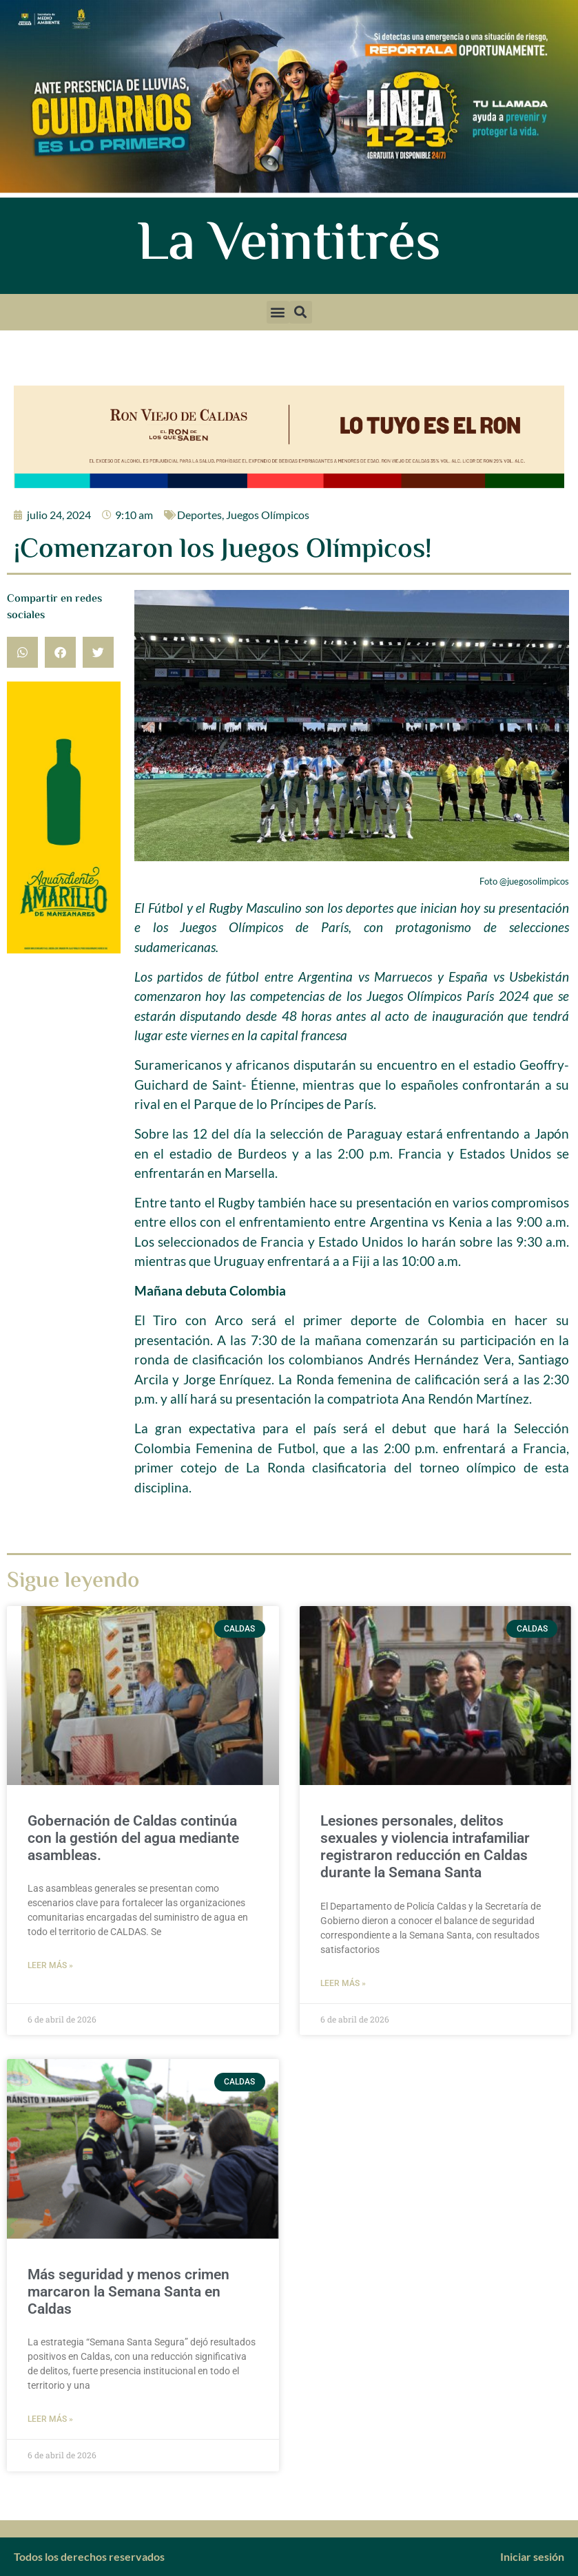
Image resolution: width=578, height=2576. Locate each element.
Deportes (199, 514)
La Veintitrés (289, 245)
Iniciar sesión (532, 2556)
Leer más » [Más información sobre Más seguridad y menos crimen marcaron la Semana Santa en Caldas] (50, 2419)
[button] (278, 312)
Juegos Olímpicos (267, 514)
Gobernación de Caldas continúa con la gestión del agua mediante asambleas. (133, 1838)
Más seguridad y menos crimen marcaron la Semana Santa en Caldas (128, 2291)
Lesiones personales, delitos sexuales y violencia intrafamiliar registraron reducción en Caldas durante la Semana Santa (425, 1847)
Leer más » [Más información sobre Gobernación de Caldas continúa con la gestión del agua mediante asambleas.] (50, 1965)
